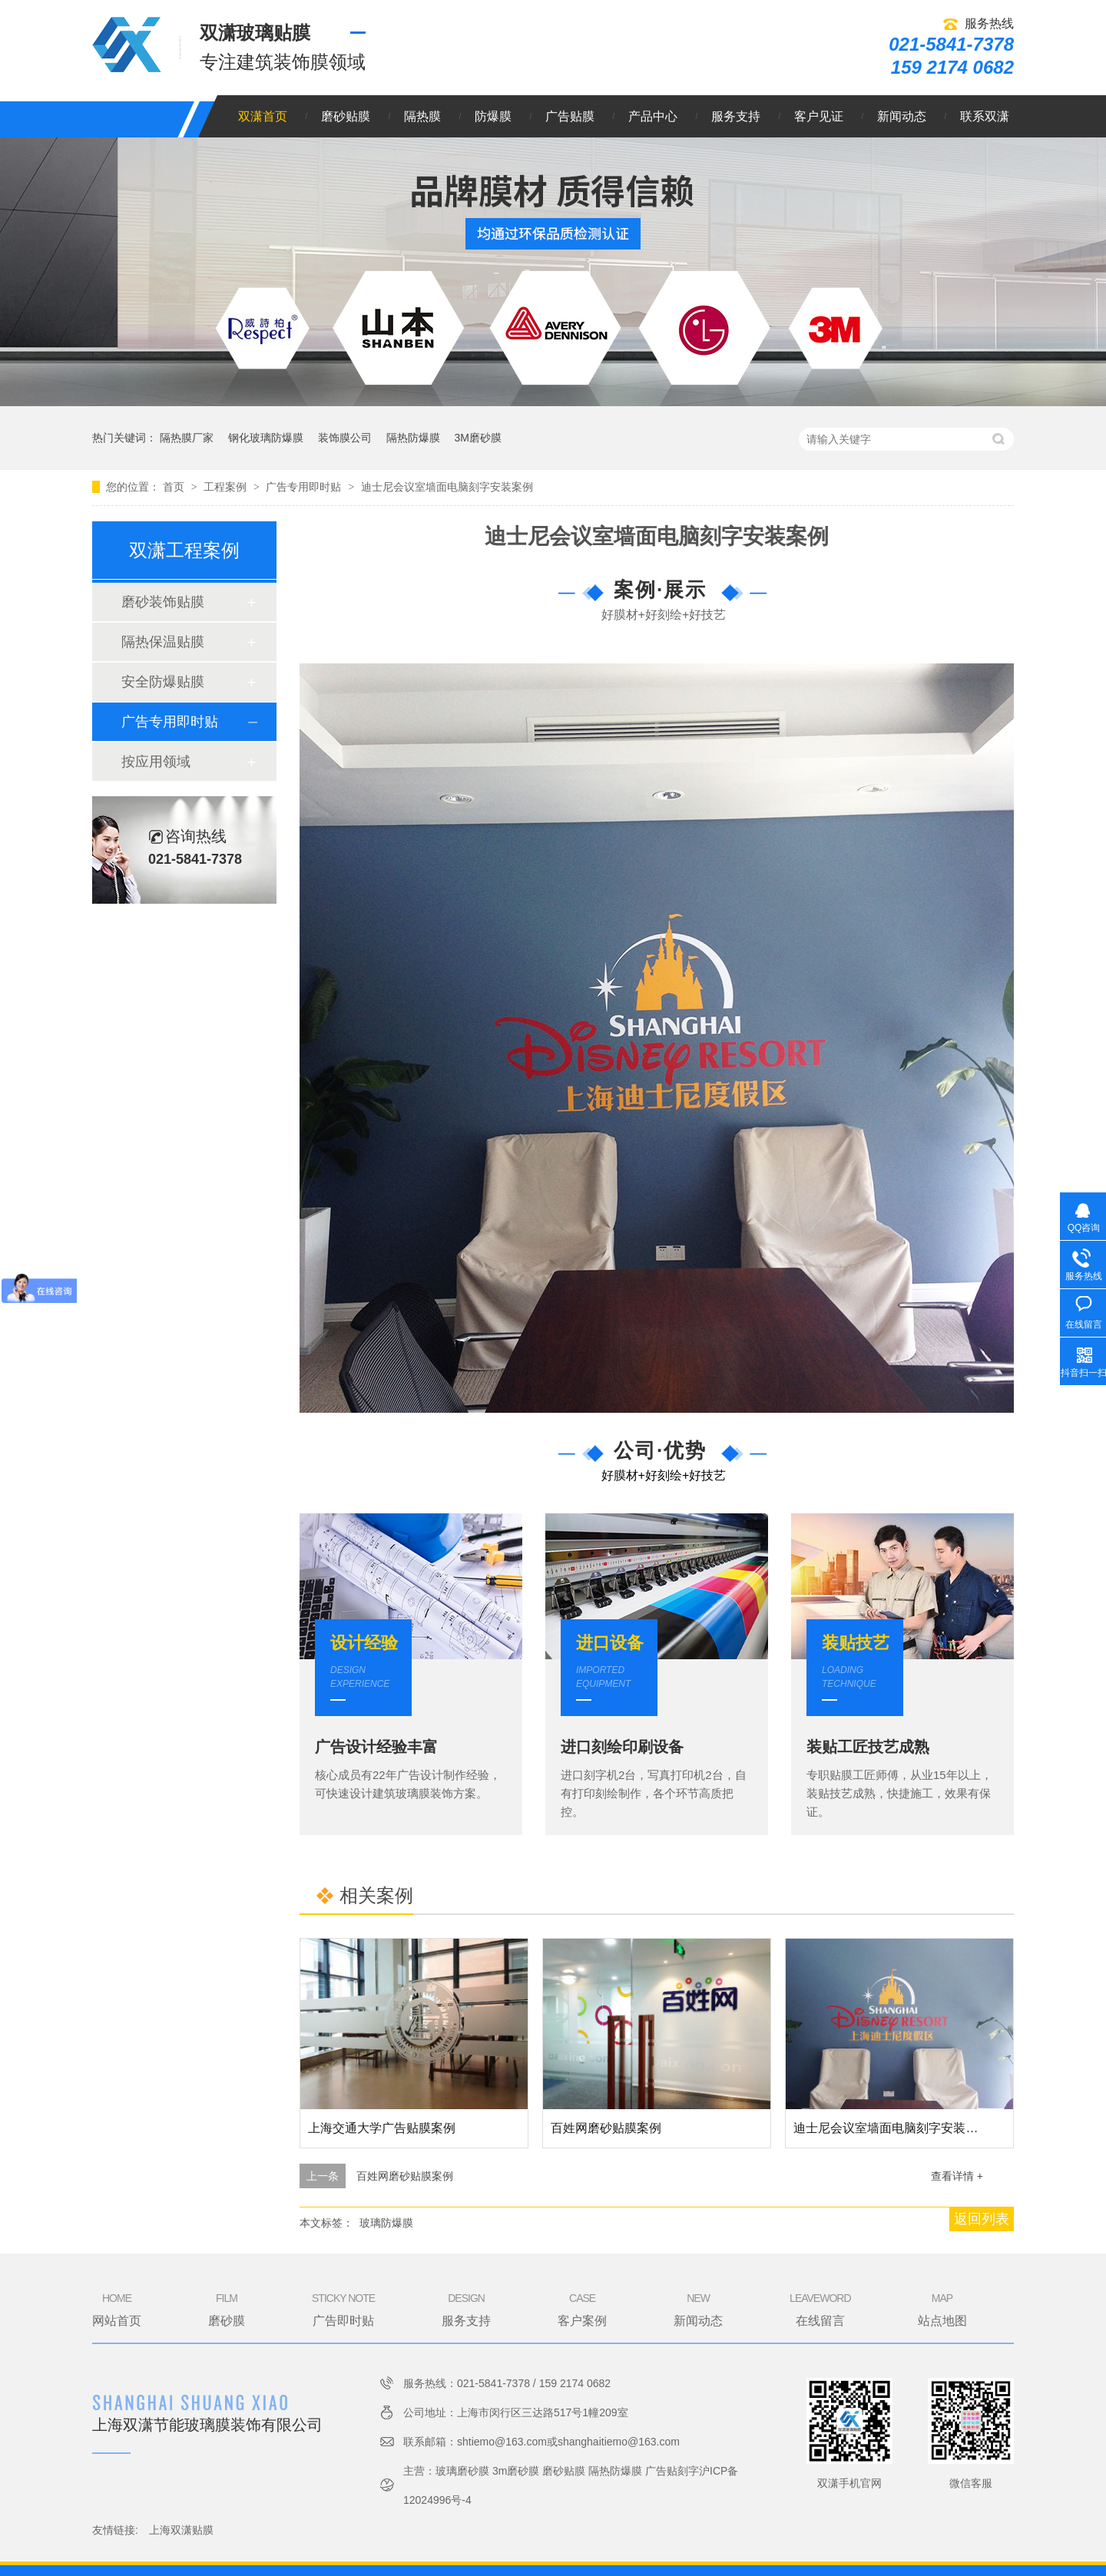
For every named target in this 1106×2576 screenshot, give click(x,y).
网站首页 (116, 2308)
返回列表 (981, 2219)
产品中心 (652, 116)
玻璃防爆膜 (386, 2223)
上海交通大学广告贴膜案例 (381, 2128)
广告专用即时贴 (305, 487)
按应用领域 (155, 761)
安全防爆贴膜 (162, 681)
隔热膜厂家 (187, 438)
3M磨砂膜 (477, 438)
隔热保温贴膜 (162, 642)
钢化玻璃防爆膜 (265, 438)
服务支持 (735, 116)
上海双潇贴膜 (181, 2530)
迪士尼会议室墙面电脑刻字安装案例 (447, 487)
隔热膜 (422, 116)
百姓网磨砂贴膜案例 (606, 2128)
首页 (175, 487)
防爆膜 (493, 116)
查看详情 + (957, 2176)
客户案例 (582, 2308)
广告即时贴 (343, 2308)
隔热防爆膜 (413, 438)
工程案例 (227, 487)
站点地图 (942, 2308)
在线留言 (820, 2308)
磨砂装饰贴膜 (162, 602)
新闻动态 (901, 116)
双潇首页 (262, 116)
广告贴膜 (569, 116)
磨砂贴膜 (345, 116)
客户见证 (818, 116)
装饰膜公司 (345, 438)
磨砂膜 (226, 2308)
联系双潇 (984, 116)
